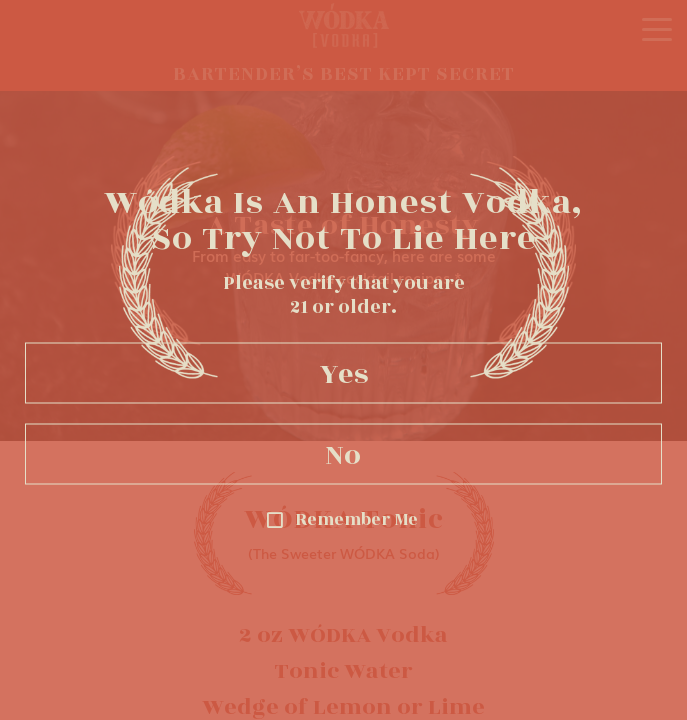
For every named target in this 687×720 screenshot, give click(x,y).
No (343, 454)
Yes (344, 373)
